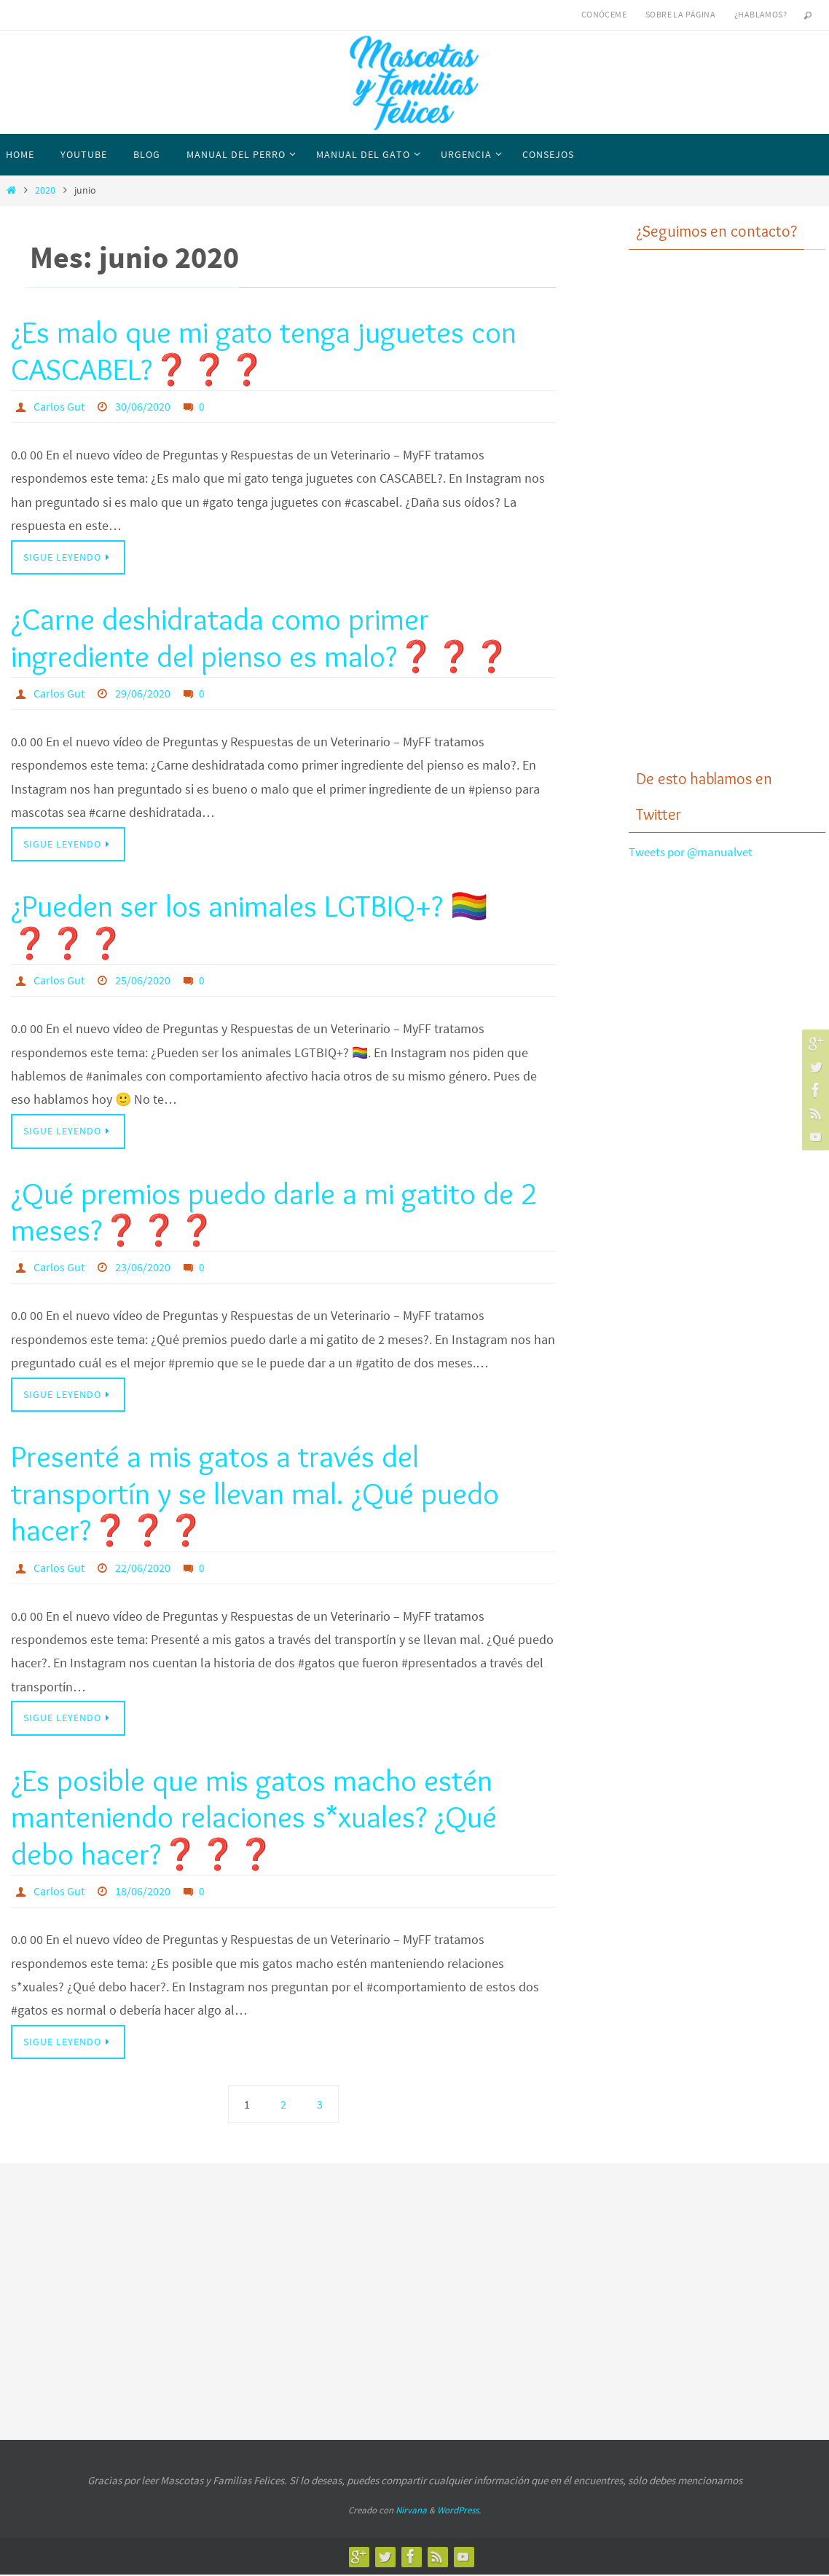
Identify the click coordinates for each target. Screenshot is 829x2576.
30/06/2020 (142, 406)
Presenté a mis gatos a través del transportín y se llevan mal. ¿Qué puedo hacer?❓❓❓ (255, 1493)
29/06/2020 (142, 693)
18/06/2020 (142, 1891)
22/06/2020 (142, 1567)
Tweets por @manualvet (696, 851)
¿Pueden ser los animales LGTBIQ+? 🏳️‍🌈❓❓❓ (249, 925)
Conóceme (603, 14)
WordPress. (459, 2511)
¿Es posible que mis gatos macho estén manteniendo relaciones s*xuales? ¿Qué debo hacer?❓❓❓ (254, 1817)
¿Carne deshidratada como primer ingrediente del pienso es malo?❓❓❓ (261, 638)
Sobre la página (680, 14)
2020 (45, 190)
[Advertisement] (727, 520)
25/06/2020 (142, 980)
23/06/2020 (142, 1267)
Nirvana (411, 2511)
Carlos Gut (59, 406)
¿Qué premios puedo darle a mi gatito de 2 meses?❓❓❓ (274, 1211)
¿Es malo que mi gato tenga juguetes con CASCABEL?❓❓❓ (263, 350)
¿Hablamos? (760, 14)
